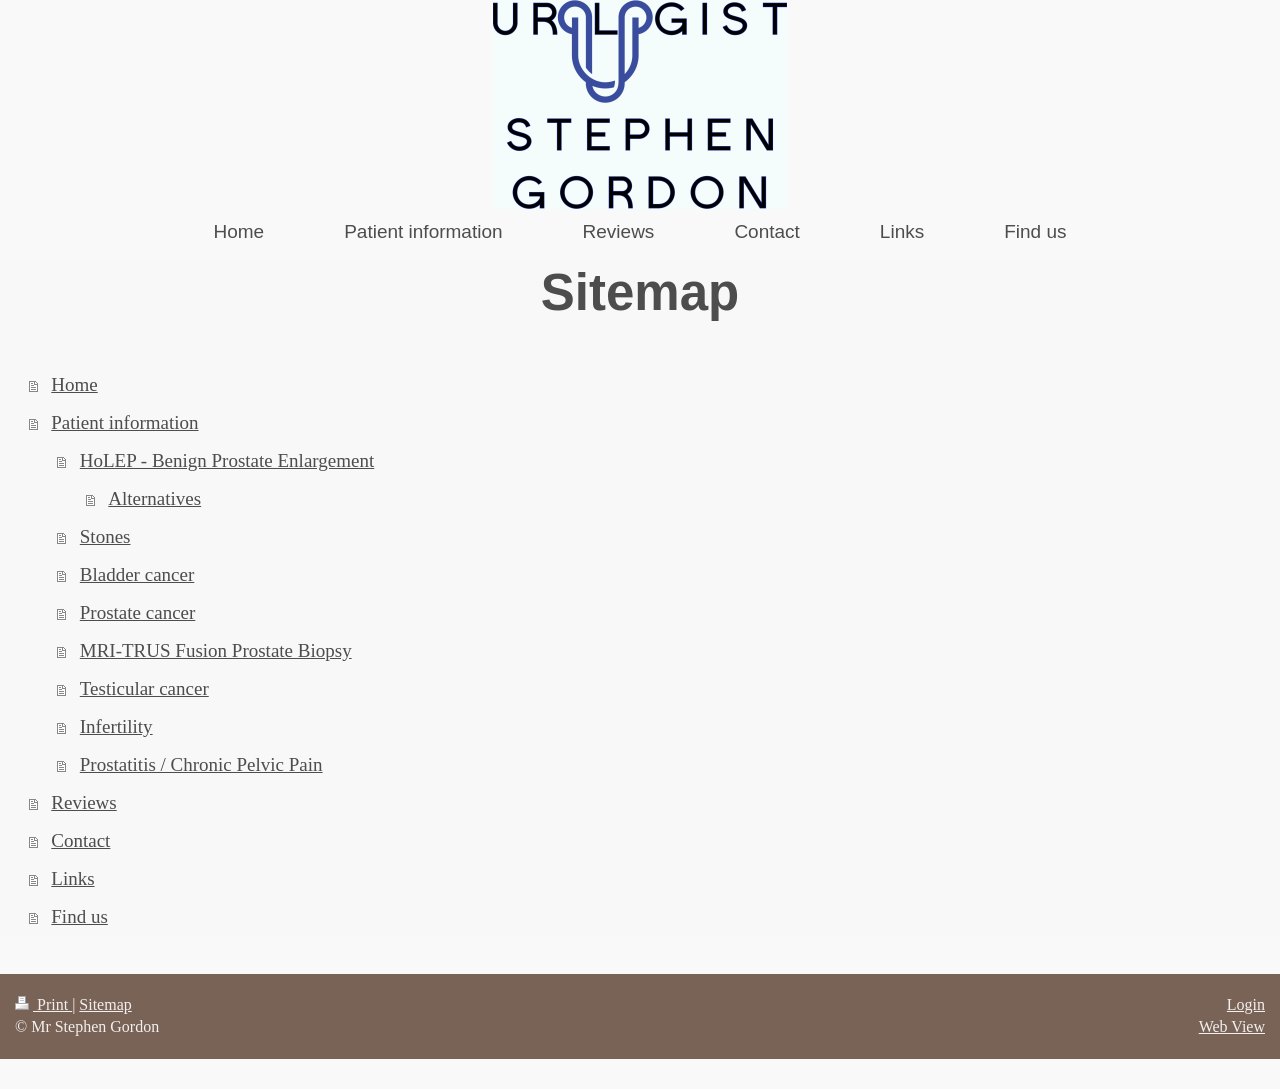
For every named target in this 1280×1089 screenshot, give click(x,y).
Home (74, 384)
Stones (105, 536)
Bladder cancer (137, 574)
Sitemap (105, 1004)
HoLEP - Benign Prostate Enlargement (227, 460)
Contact (80, 840)
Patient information (124, 422)
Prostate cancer (138, 612)
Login (1246, 1004)
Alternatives (154, 498)
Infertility (116, 726)
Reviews (83, 802)
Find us (79, 916)
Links (72, 878)
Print (43, 1004)
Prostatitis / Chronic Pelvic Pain (201, 764)
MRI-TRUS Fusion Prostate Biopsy (216, 650)
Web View (1232, 1026)
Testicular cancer (144, 688)
